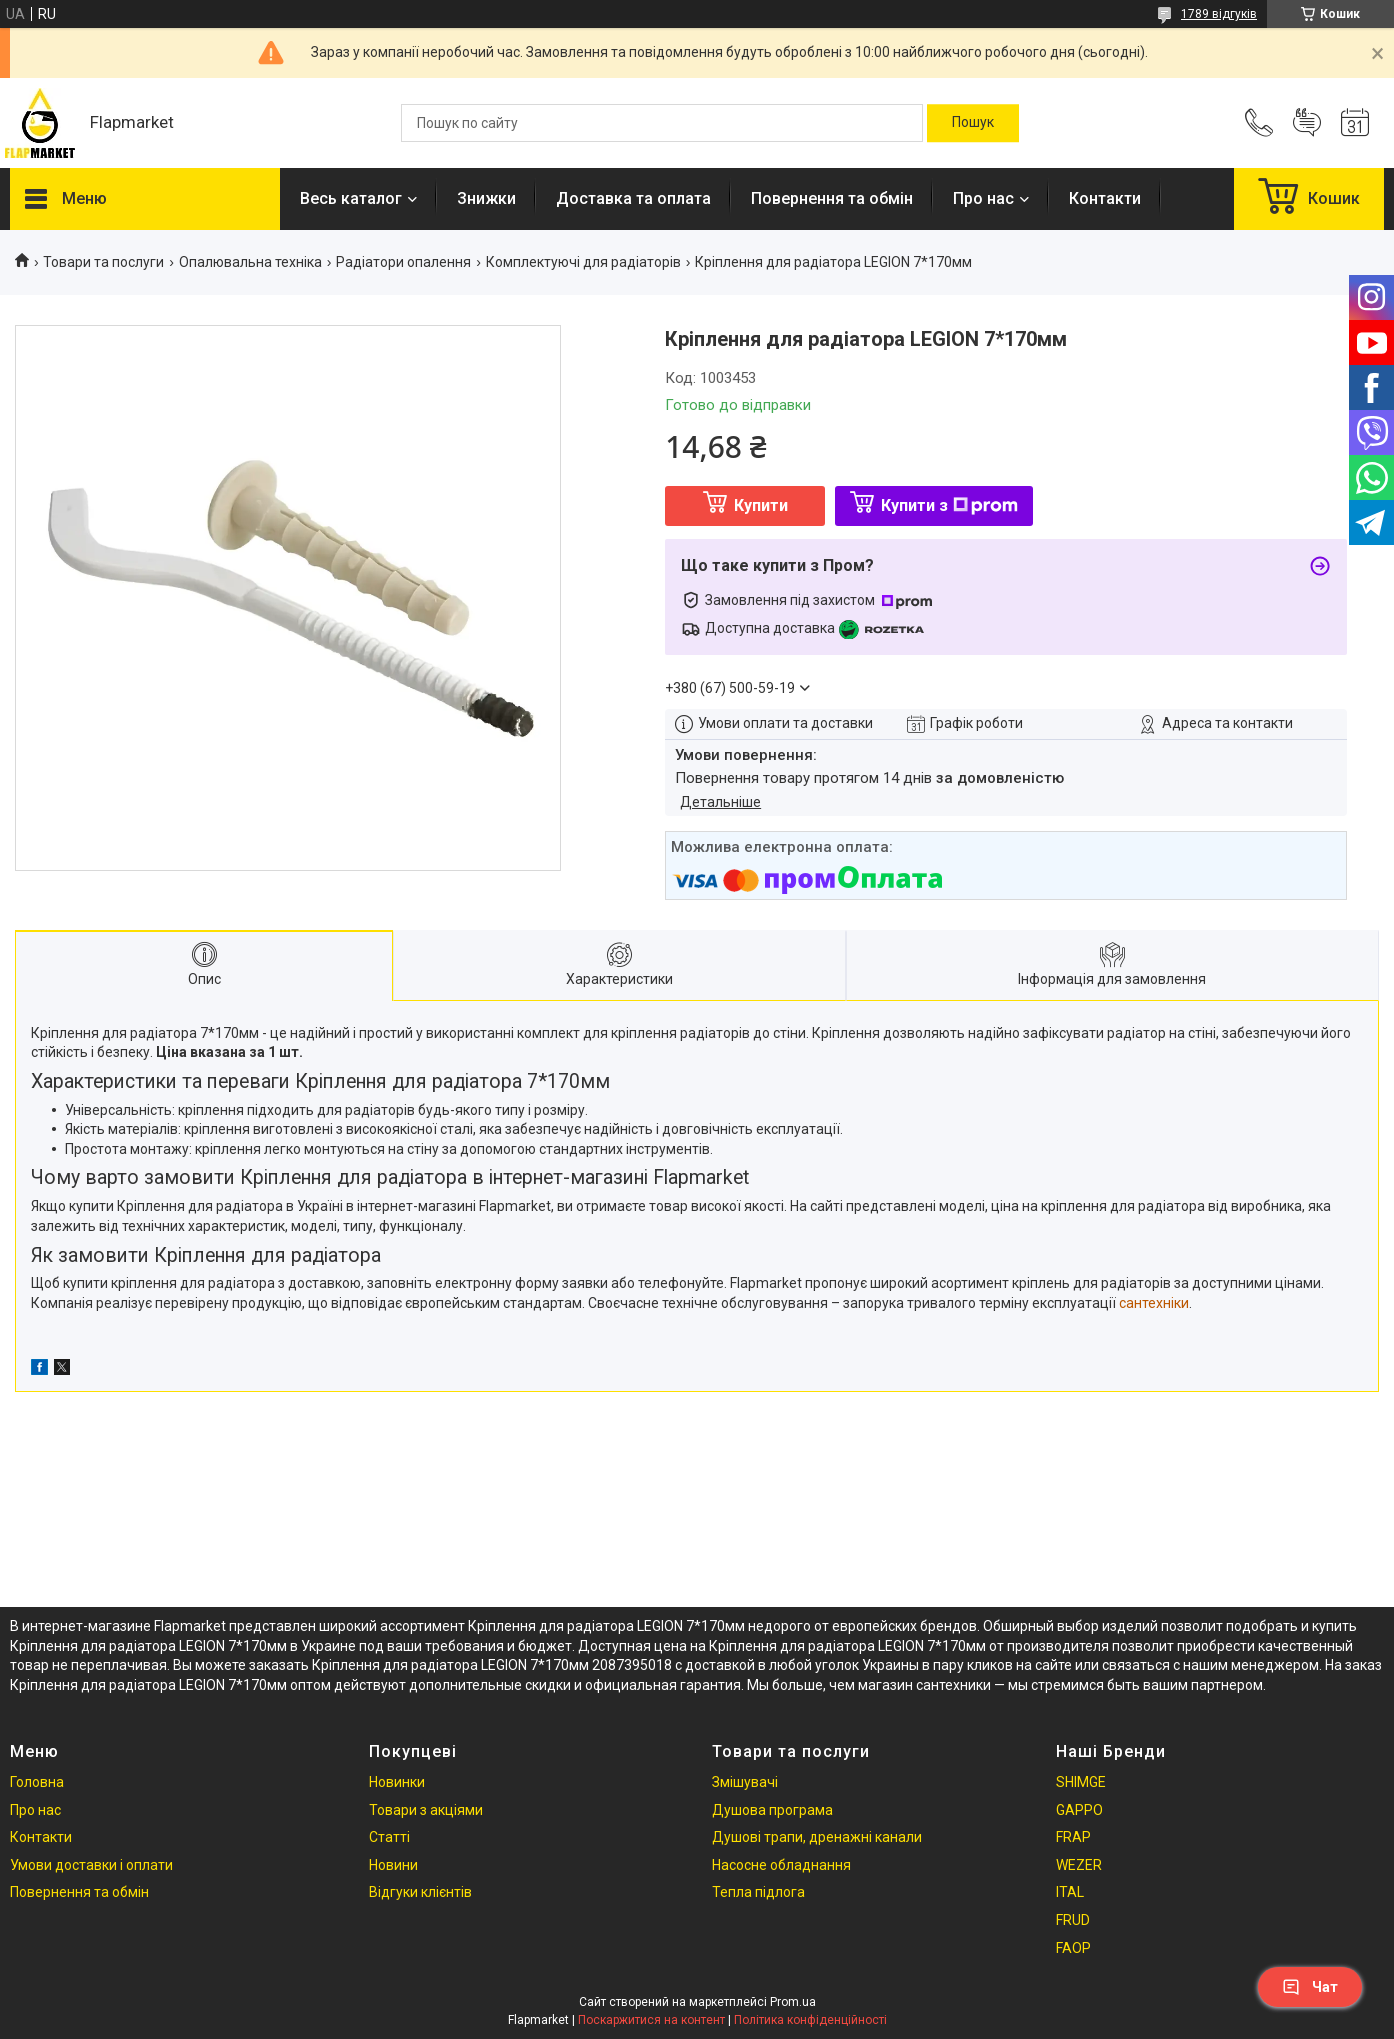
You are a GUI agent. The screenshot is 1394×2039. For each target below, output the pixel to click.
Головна (37, 1782)
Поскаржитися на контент (651, 2020)
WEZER (1079, 1865)
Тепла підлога (758, 1892)
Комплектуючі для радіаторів (583, 262)
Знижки (486, 198)
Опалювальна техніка (250, 262)
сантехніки (1154, 1303)
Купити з (949, 505)
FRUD (1073, 1920)
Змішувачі (745, 1782)
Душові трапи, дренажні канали (817, 1837)
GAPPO (1079, 1810)
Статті (389, 1837)
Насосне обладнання (781, 1865)
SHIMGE (1081, 1782)
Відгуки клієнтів (420, 1892)
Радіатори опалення (403, 262)
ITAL (1070, 1892)
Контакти (1105, 198)
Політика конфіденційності (810, 2020)
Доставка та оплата (633, 198)
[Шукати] (973, 123)
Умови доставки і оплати (91, 1865)
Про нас (983, 198)
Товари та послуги (103, 262)
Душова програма (772, 1810)
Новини (393, 1865)
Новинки (397, 1782)
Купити (761, 505)
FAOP (1073, 1948)
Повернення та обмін (832, 198)
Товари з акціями (426, 1810)
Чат (1310, 1987)
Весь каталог (351, 198)
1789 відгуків (1219, 14)
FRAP (1073, 1837)
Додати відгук (1307, 123)
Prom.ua (793, 2002)
